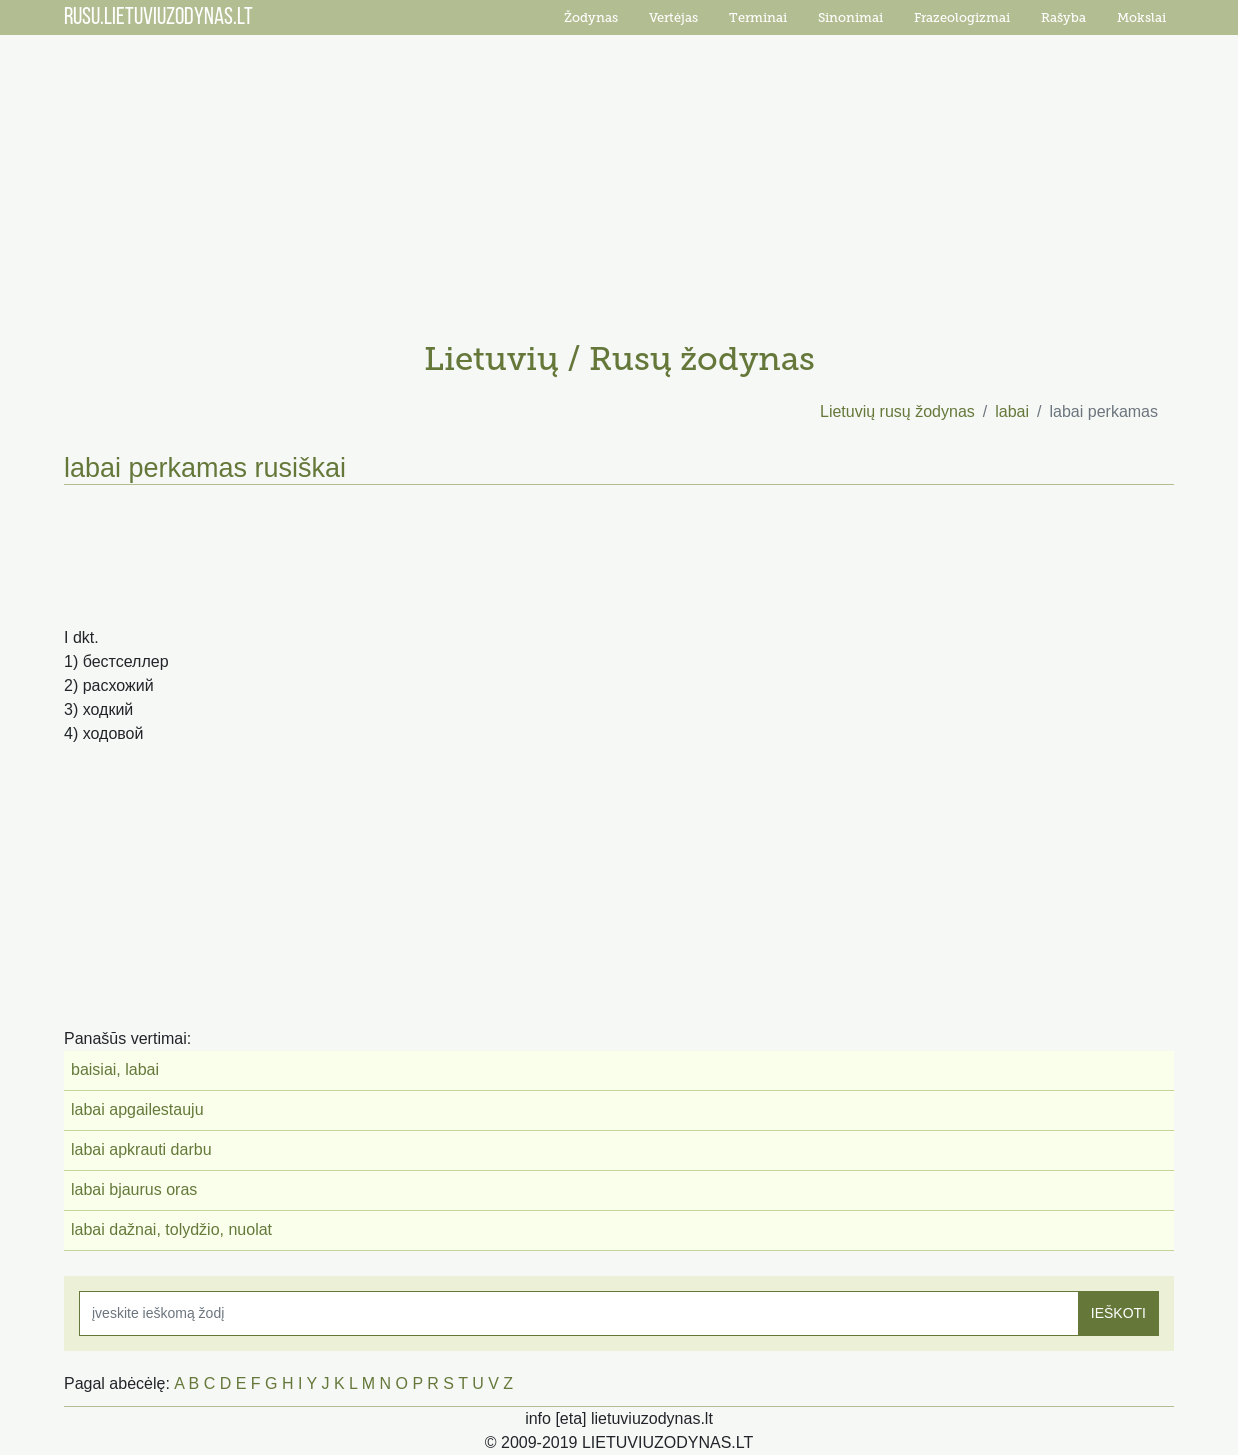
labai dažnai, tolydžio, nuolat (171, 1229)
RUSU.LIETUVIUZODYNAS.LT (158, 18)
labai (1012, 411)
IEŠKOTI (1118, 1313)
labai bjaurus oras (134, 1189)
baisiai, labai (115, 1069)
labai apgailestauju (137, 1109)
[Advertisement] (619, 180)
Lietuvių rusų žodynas (897, 411)
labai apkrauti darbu (141, 1149)
